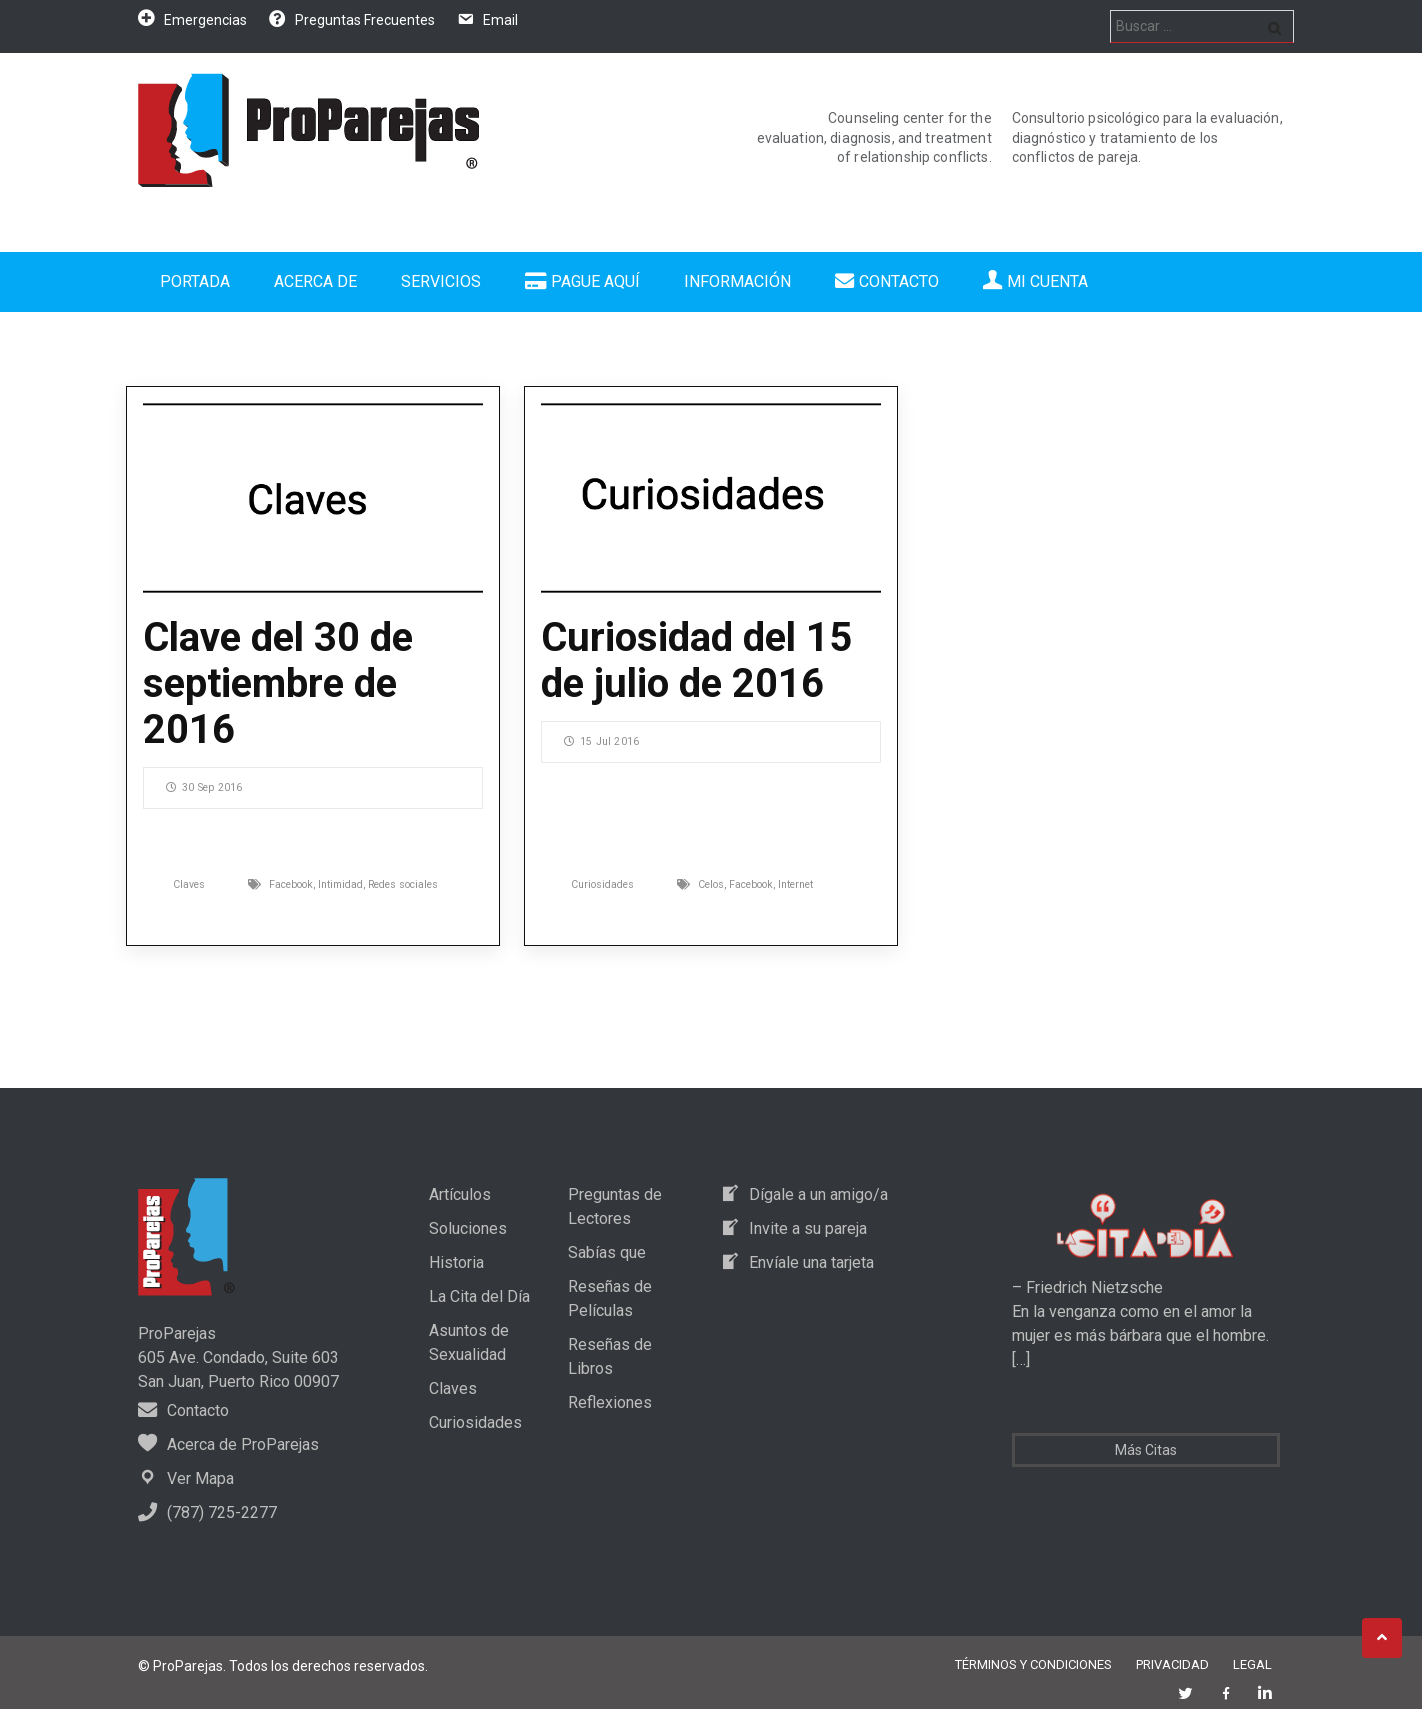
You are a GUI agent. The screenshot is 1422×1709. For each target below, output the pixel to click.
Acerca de (315, 281)
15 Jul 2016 (601, 741)
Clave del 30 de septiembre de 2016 (278, 683)
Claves (189, 884)
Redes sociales (403, 884)
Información (737, 281)
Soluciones (468, 1228)
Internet (795, 884)
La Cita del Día (479, 1296)
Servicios (441, 281)
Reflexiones (610, 1402)
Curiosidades (602, 884)
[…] (1021, 1359)
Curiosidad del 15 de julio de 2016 (696, 660)
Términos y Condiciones (1033, 1664)
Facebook (291, 884)
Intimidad (340, 884)
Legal (1252, 1664)
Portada (195, 281)
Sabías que (607, 1252)
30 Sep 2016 (204, 787)
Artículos (460, 1194)
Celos (711, 884)
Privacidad (1172, 1664)
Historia (456, 1262)
